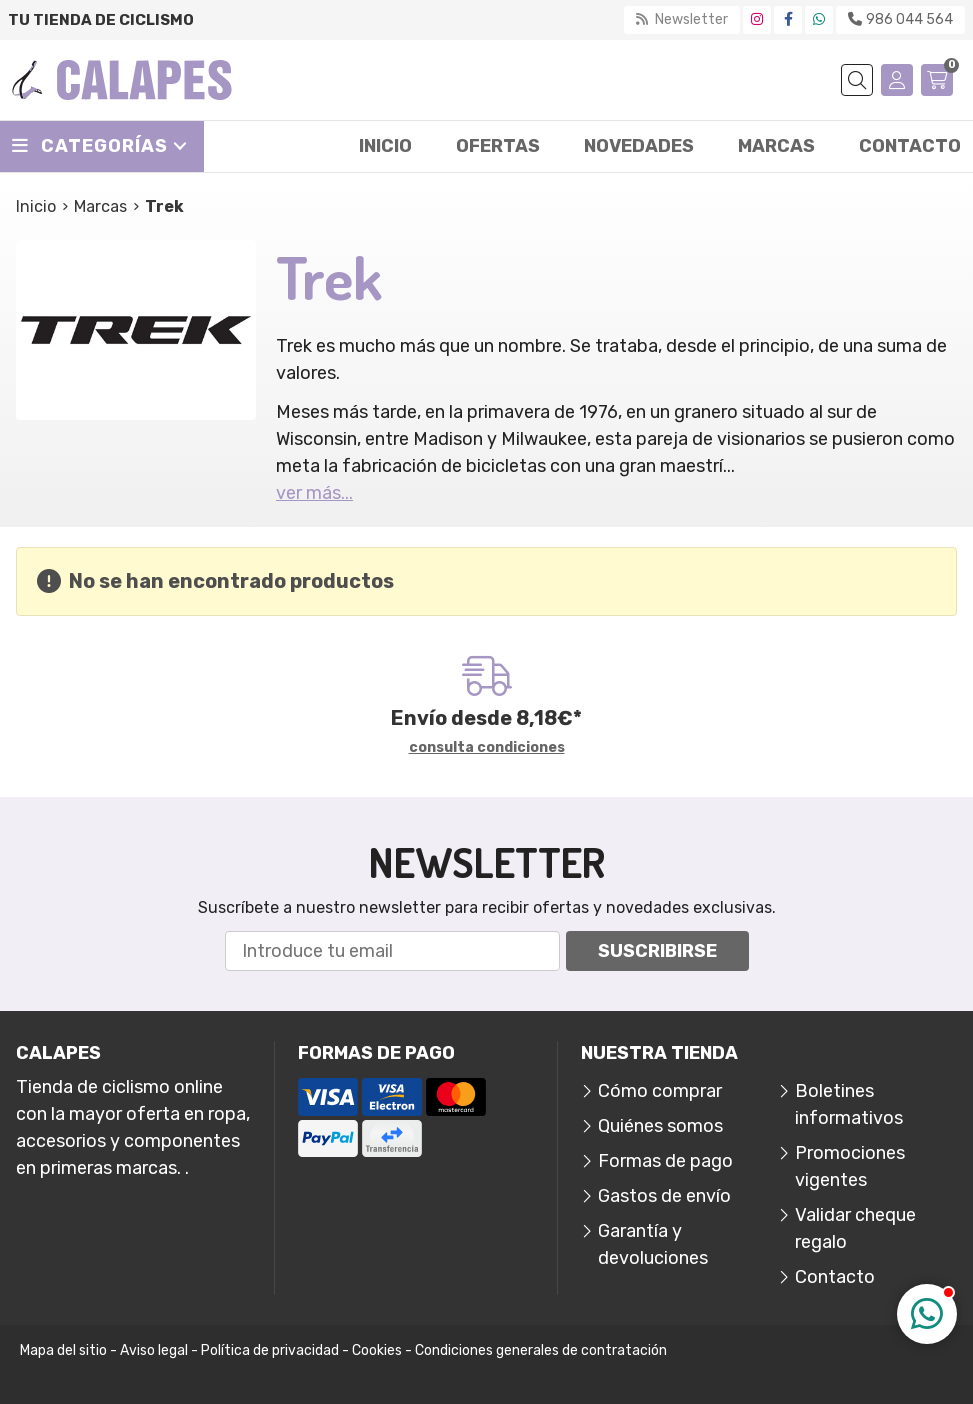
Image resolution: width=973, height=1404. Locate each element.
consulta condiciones (487, 748)
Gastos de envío (664, 1196)
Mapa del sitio (63, 1350)
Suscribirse (657, 951)
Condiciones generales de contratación (541, 1350)
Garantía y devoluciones (653, 1244)
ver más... (314, 493)
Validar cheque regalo (855, 1228)
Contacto (835, 1277)
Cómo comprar (660, 1091)
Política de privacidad (270, 1350)
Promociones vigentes (850, 1166)
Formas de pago (665, 1161)
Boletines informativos (849, 1104)
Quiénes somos (660, 1126)
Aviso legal (154, 1350)
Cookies (377, 1350)
